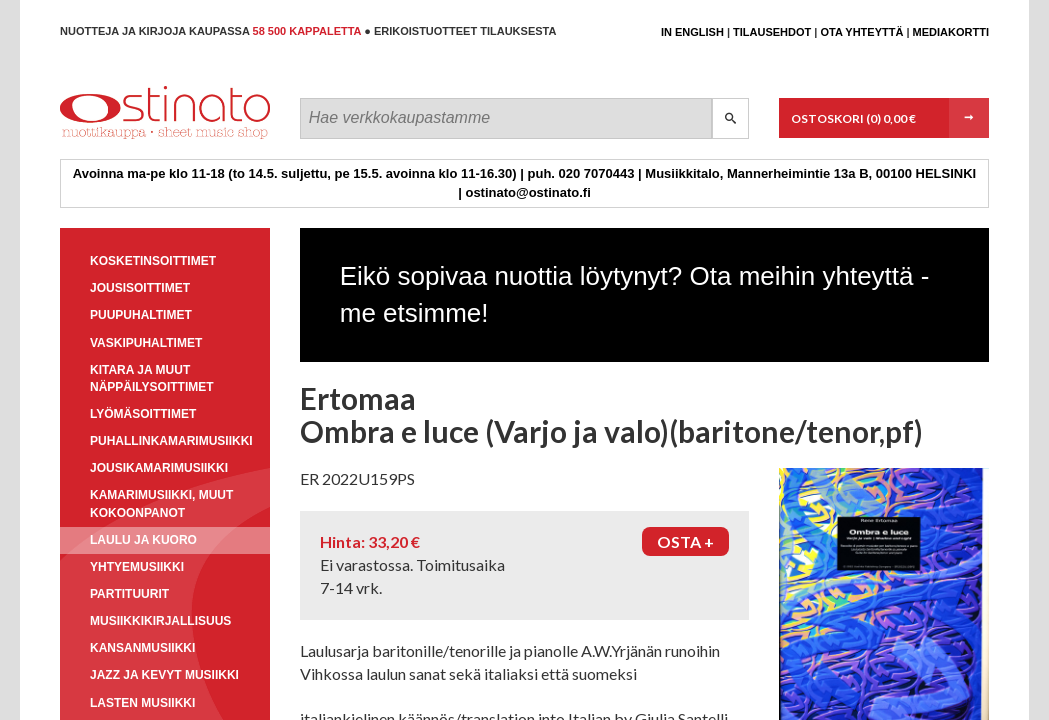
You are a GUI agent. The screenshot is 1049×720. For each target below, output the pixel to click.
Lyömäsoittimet (143, 414)
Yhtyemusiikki (137, 567)
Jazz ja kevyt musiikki (164, 675)
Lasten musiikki (142, 703)
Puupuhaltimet (141, 315)
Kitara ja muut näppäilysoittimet (152, 378)
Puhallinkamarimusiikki (171, 441)
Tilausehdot (772, 32)
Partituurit (129, 594)
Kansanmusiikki (142, 648)
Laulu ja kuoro (143, 540)
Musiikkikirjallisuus (160, 621)
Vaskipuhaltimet (146, 343)
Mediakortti (951, 32)
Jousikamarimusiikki (159, 468)
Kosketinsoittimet (153, 261)
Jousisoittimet (140, 288)
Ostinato (150, 138)
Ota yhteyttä (861, 32)
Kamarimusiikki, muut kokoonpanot (161, 503)
